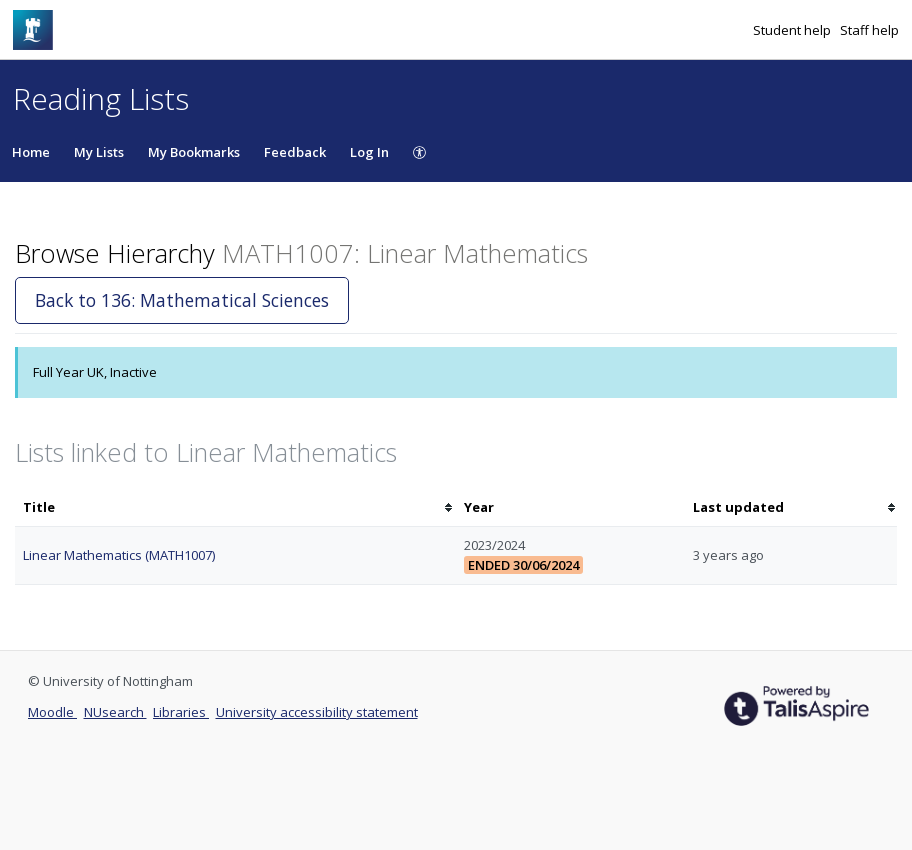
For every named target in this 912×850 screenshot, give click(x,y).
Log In (369, 152)
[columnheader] (235, 507)
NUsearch (115, 712)
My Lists (99, 152)
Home (31, 152)
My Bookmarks (194, 152)
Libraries (181, 712)
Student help (793, 30)
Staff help (869, 30)
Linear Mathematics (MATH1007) (119, 555)
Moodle (52, 712)
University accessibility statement (317, 712)
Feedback (295, 152)
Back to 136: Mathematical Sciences (182, 300)
